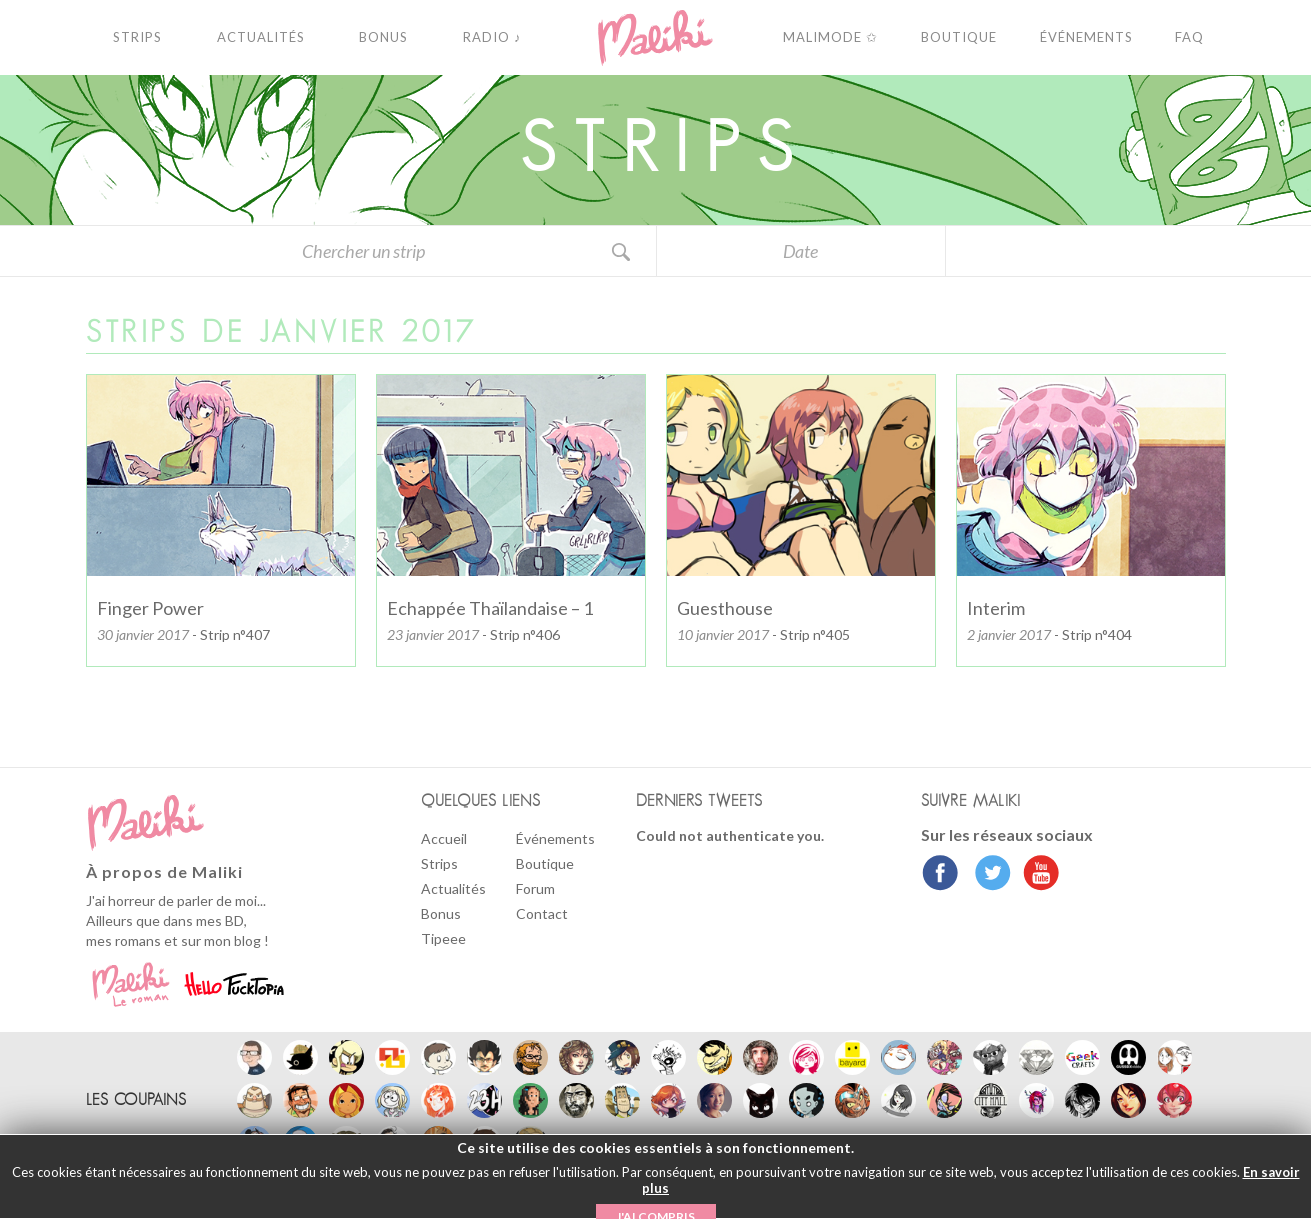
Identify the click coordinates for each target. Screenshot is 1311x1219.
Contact (542, 913)
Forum (535, 888)
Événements (555, 838)
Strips (439, 863)
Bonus (441, 913)
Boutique (545, 863)
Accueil (444, 838)
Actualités (453, 888)
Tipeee (443, 938)
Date (800, 251)
